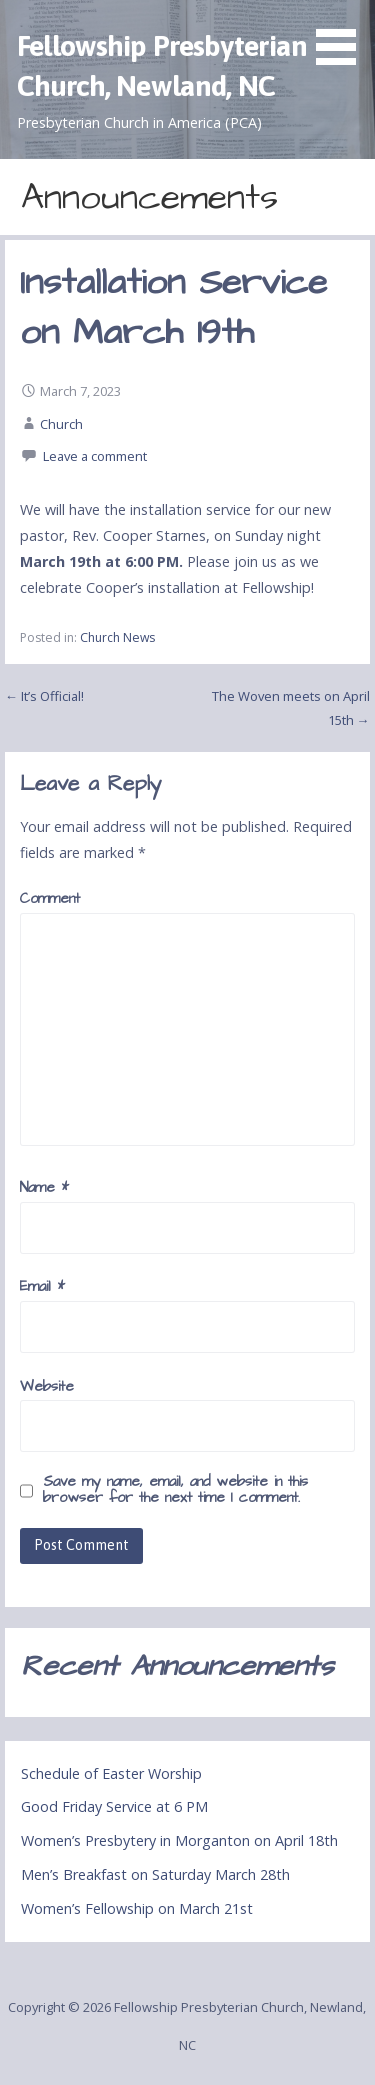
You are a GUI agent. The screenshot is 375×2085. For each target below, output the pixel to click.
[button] (343, 36)
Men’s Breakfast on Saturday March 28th (155, 1874)
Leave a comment (95, 456)
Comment (50, 899)
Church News (117, 637)
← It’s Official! (44, 696)
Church (61, 424)
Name (44, 1188)
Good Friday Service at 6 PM (114, 1806)
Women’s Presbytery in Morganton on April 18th (179, 1840)
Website (47, 1387)
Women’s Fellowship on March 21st (137, 1908)
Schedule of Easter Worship (111, 1773)
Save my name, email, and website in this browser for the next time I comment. (175, 1490)
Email (42, 1287)
